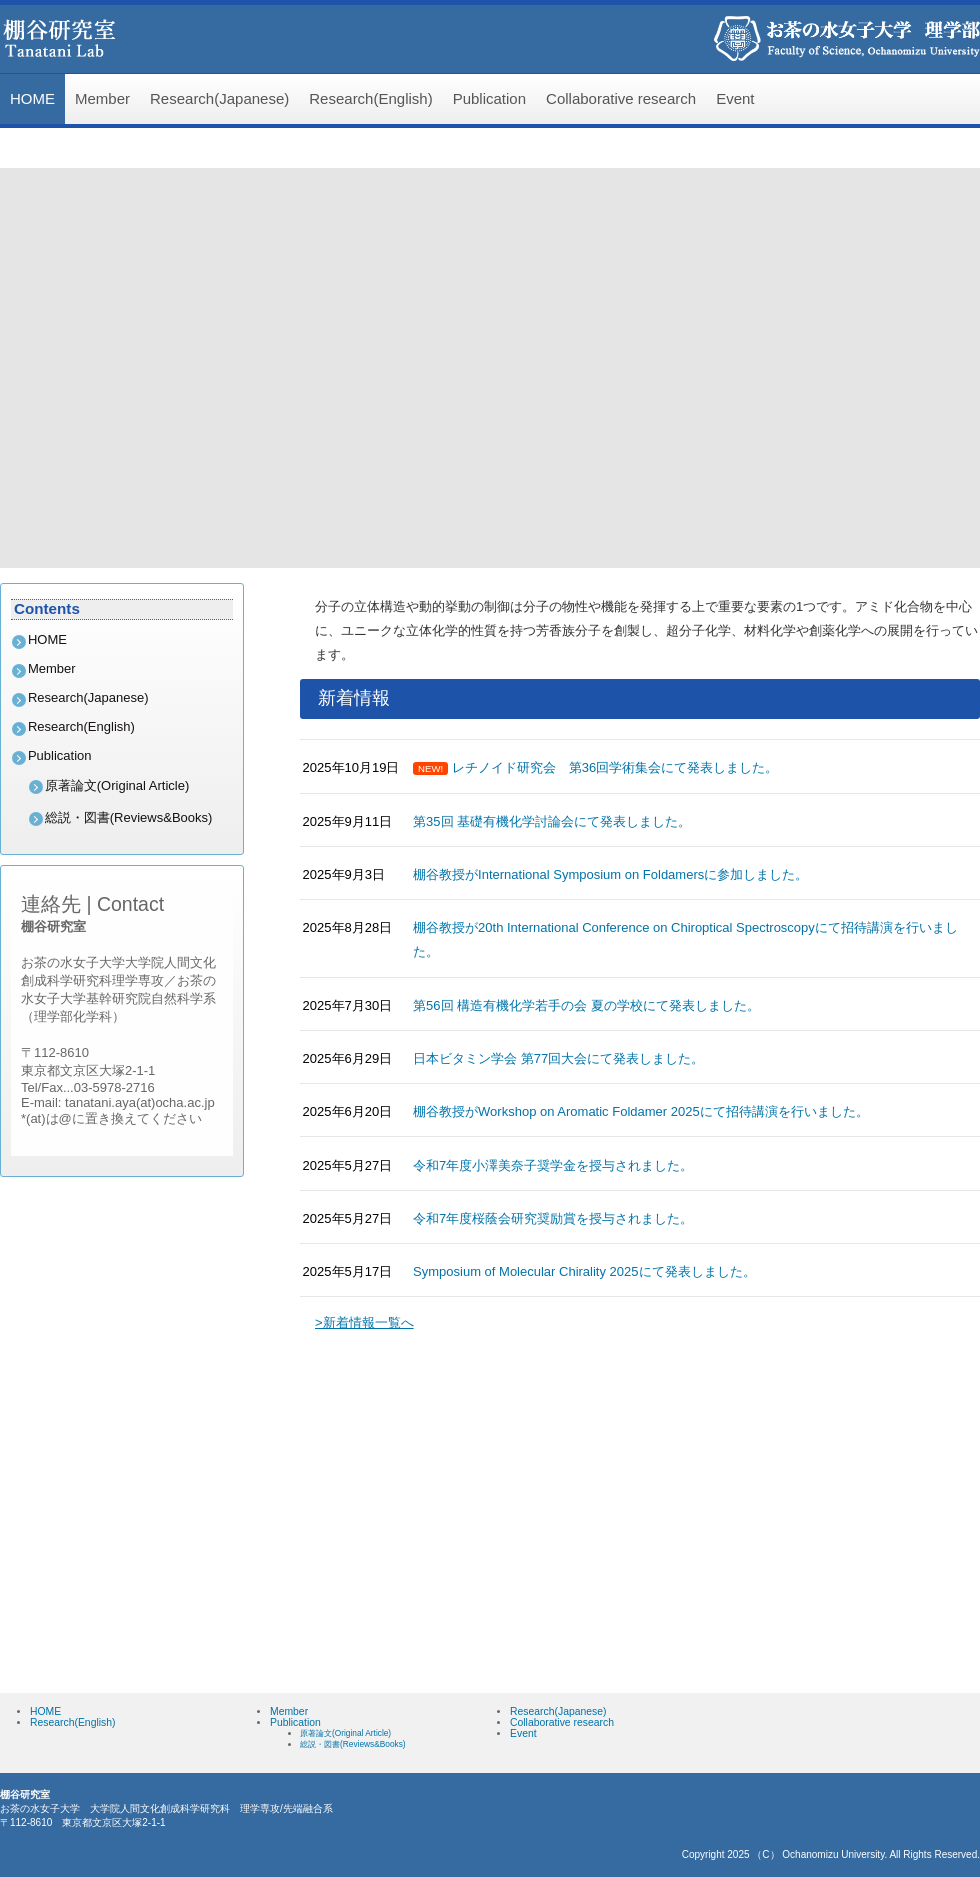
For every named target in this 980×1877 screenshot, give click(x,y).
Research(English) (370, 98)
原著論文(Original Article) (117, 785)
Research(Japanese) (219, 98)
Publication (489, 98)
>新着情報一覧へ (364, 1322)
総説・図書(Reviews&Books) (129, 817)
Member (102, 98)
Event (735, 98)
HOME (32, 98)
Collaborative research (621, 98)
